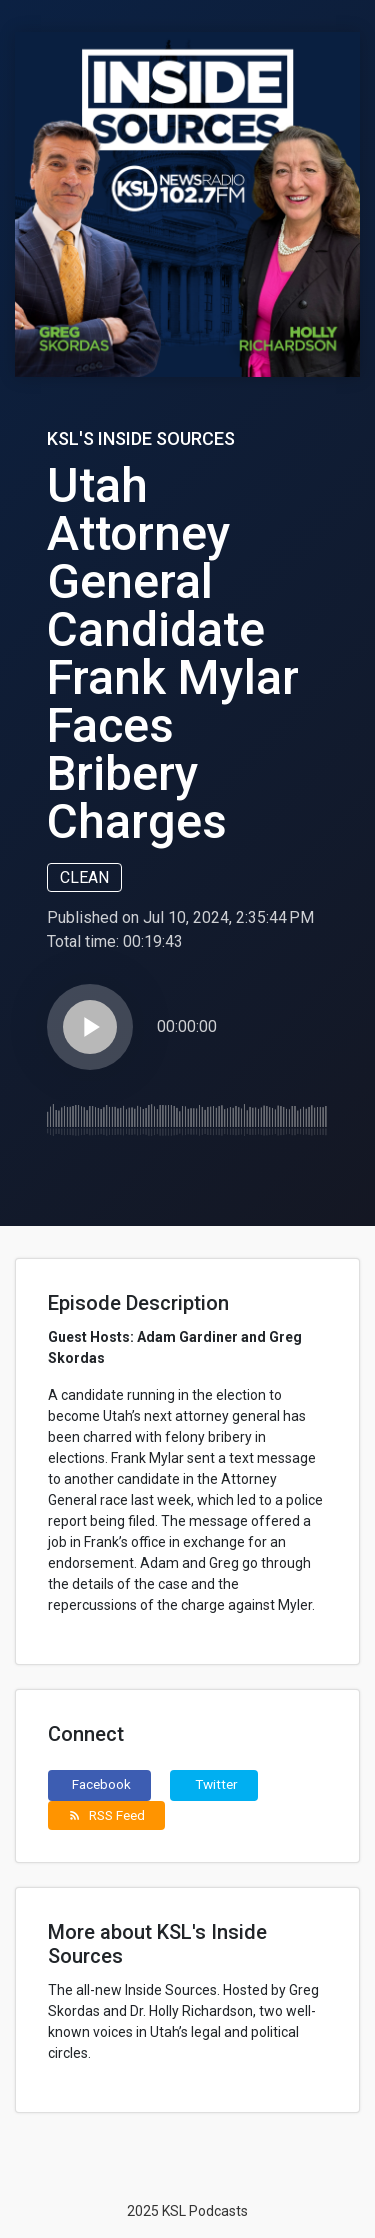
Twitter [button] (216, 1784)
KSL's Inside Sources (141, 438)
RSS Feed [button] (106, 1815)
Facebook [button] (101, 1784)
